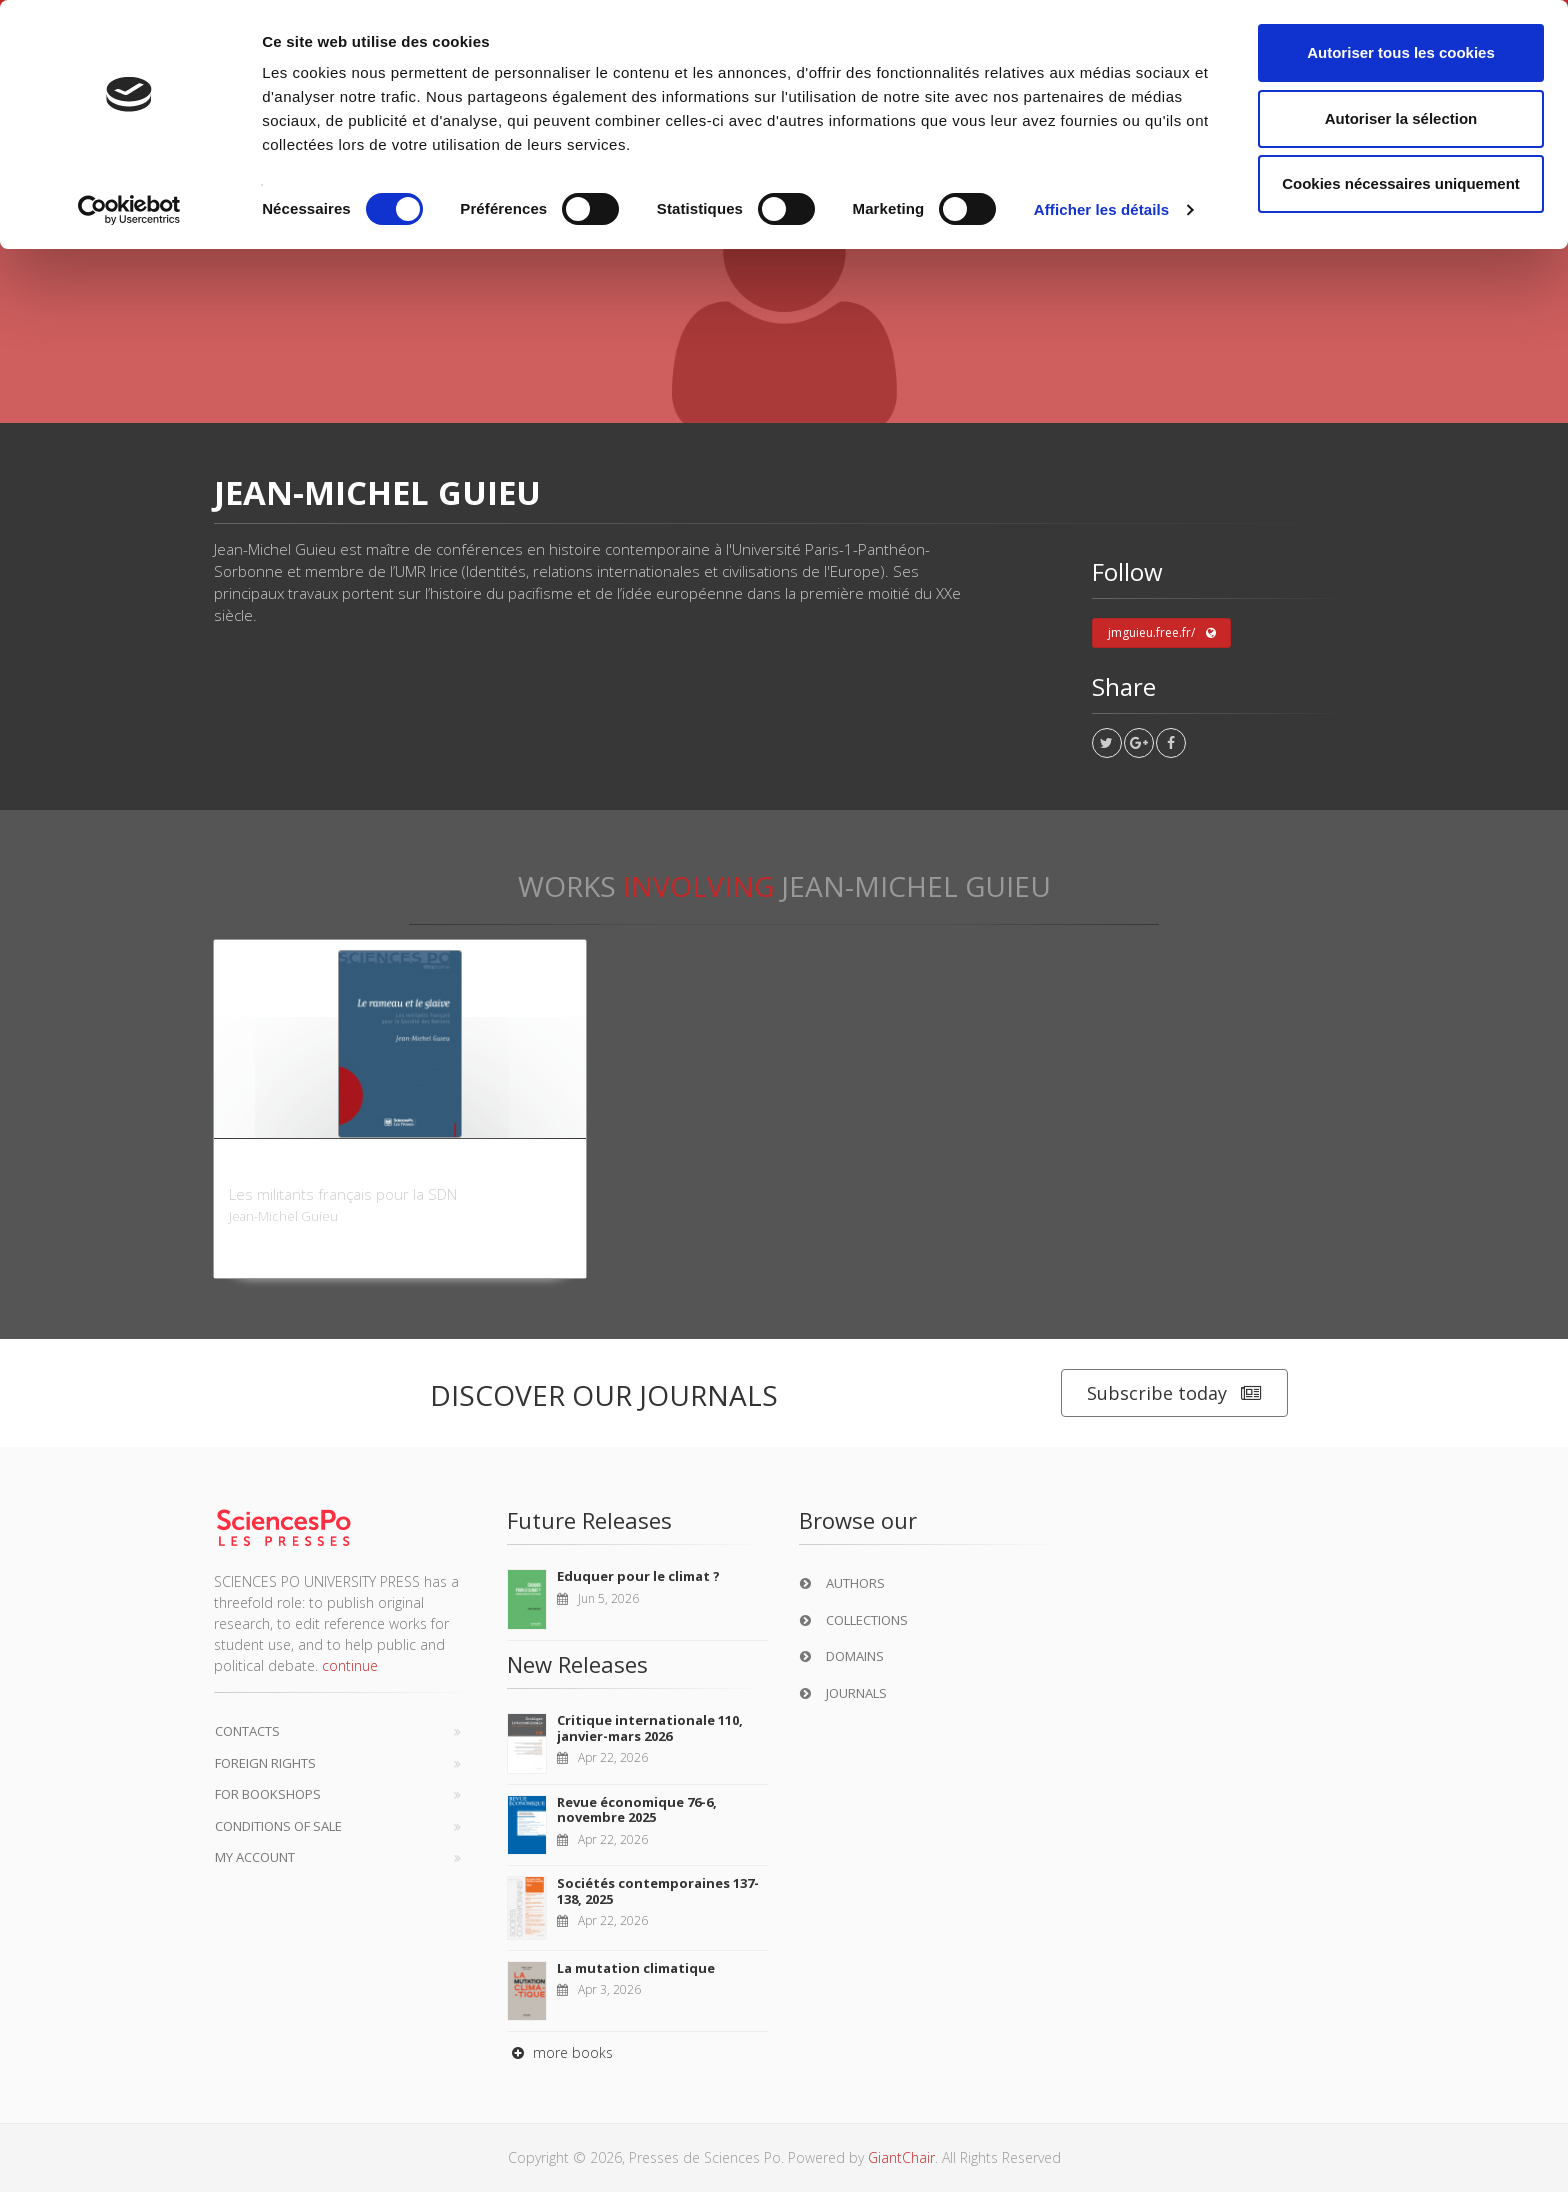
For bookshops (268, 1794)
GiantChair (901, 2157)
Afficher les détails (1101, 209)
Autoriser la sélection (1401, 118)
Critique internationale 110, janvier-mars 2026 (650, 1728)
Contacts (247, 1731)
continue (350, 1665)
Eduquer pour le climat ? (638, 1576)
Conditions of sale (278, 1826)
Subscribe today (1174, 1393)
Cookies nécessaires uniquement (1401, 183)
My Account (255, 1857)
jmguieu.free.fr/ (1162, 633)
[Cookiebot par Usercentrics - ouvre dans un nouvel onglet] (129, 210)
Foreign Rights (265, 1763)
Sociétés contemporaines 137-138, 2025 (658, 1891)
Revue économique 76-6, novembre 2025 (637, 1810)
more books (560, 2052)
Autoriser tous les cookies (1401, 52)
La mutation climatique (636, 1968)
